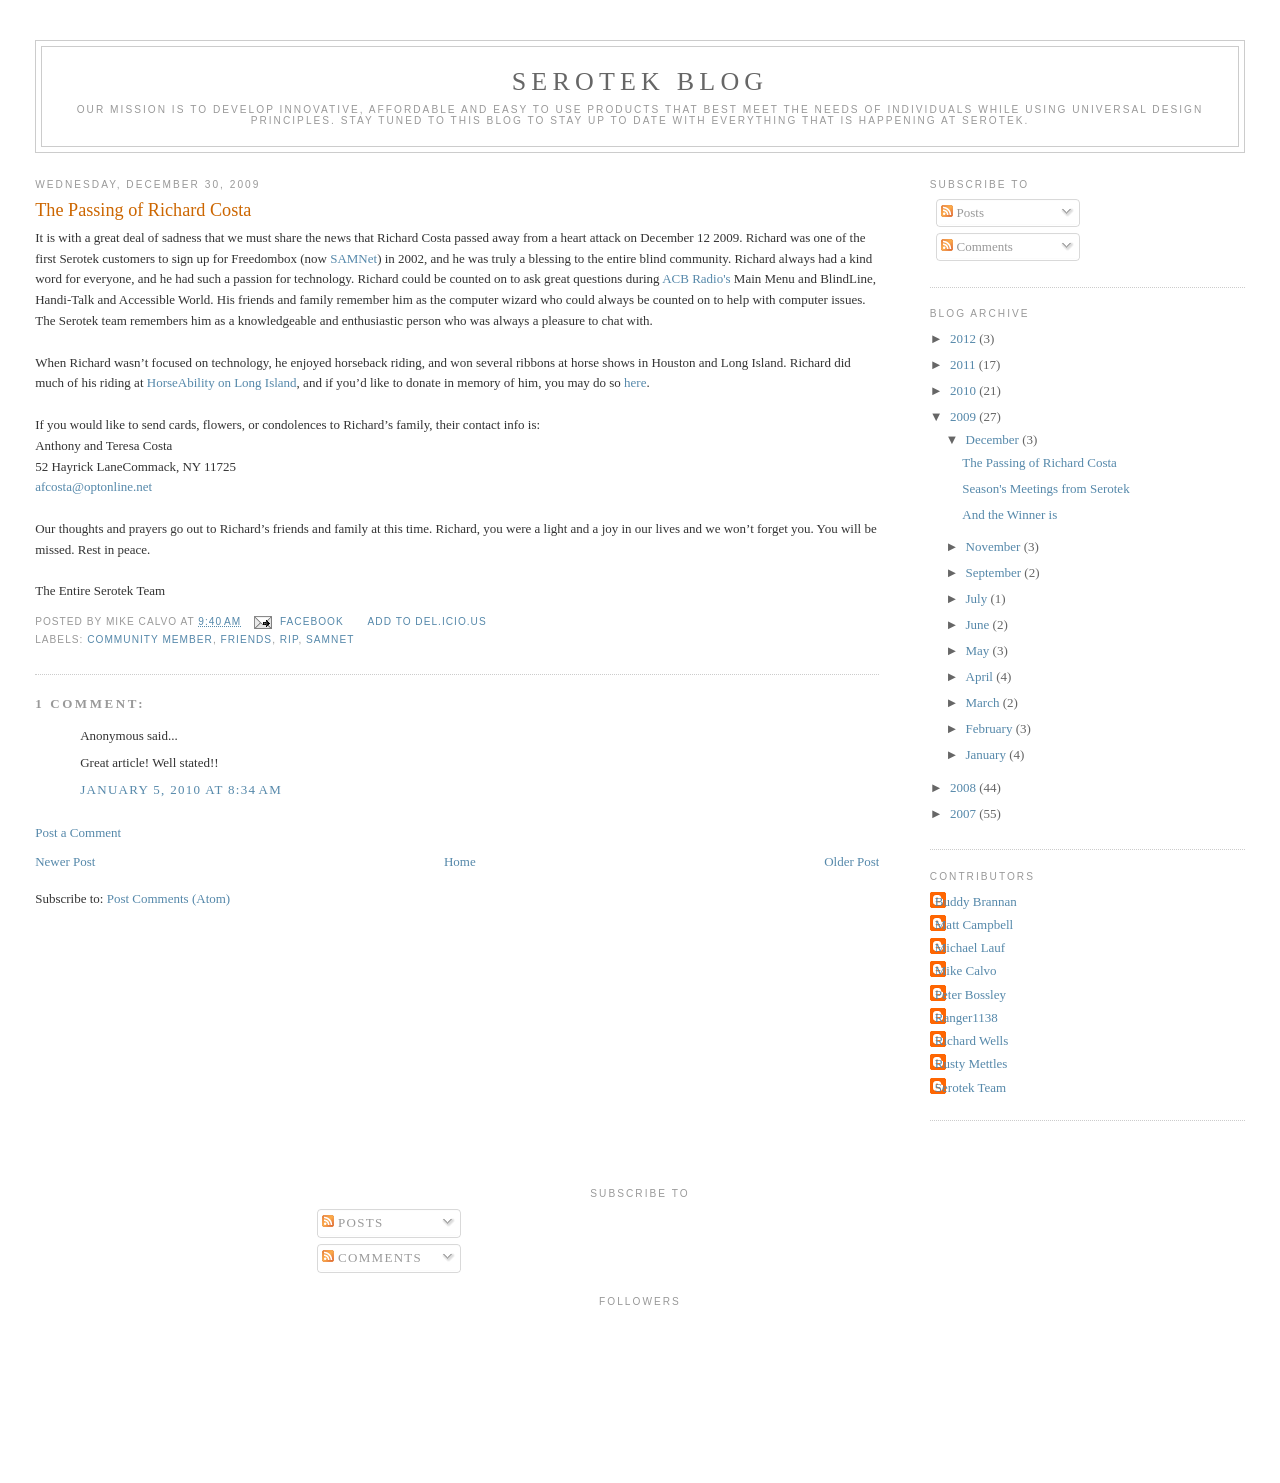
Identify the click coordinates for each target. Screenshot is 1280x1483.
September (995, 572)
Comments (977, 246)
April (981, 676)
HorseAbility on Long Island (222, 382)
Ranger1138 (966, 1017)
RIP (289, 639)
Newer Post (65, 861)
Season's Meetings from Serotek (1045, 488)
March (984, 702)
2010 (964, 390)
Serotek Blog (640, 81)
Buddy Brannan (976, 901)
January (988, 754)
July (978, 598)
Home (460, 861)
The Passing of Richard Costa (143, 210)
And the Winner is (1009, 514)
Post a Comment (78, 832)
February (991, 728)
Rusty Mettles (971, 1063)
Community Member (150, 639)
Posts (962, 212)
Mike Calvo (966, 970)
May (979, 650)
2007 (964, 813)
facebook (312, 621)
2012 (964, 338)
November (995, 546)
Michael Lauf (970, 947)
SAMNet (353, 258)
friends (247, 639)
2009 (964, 416)
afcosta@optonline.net (93, 486)
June (979, 624)
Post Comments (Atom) (169, 898)
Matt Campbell (974, 924)
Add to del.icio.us (427, 621)
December (994, 439)
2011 (964, 364)
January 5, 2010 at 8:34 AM (181, 789)
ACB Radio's (696, 278)
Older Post (851, 861)
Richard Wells (971, 1040)
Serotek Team (970, 1087)
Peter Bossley (970, 994)
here (635, 382)
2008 (964, 787)
